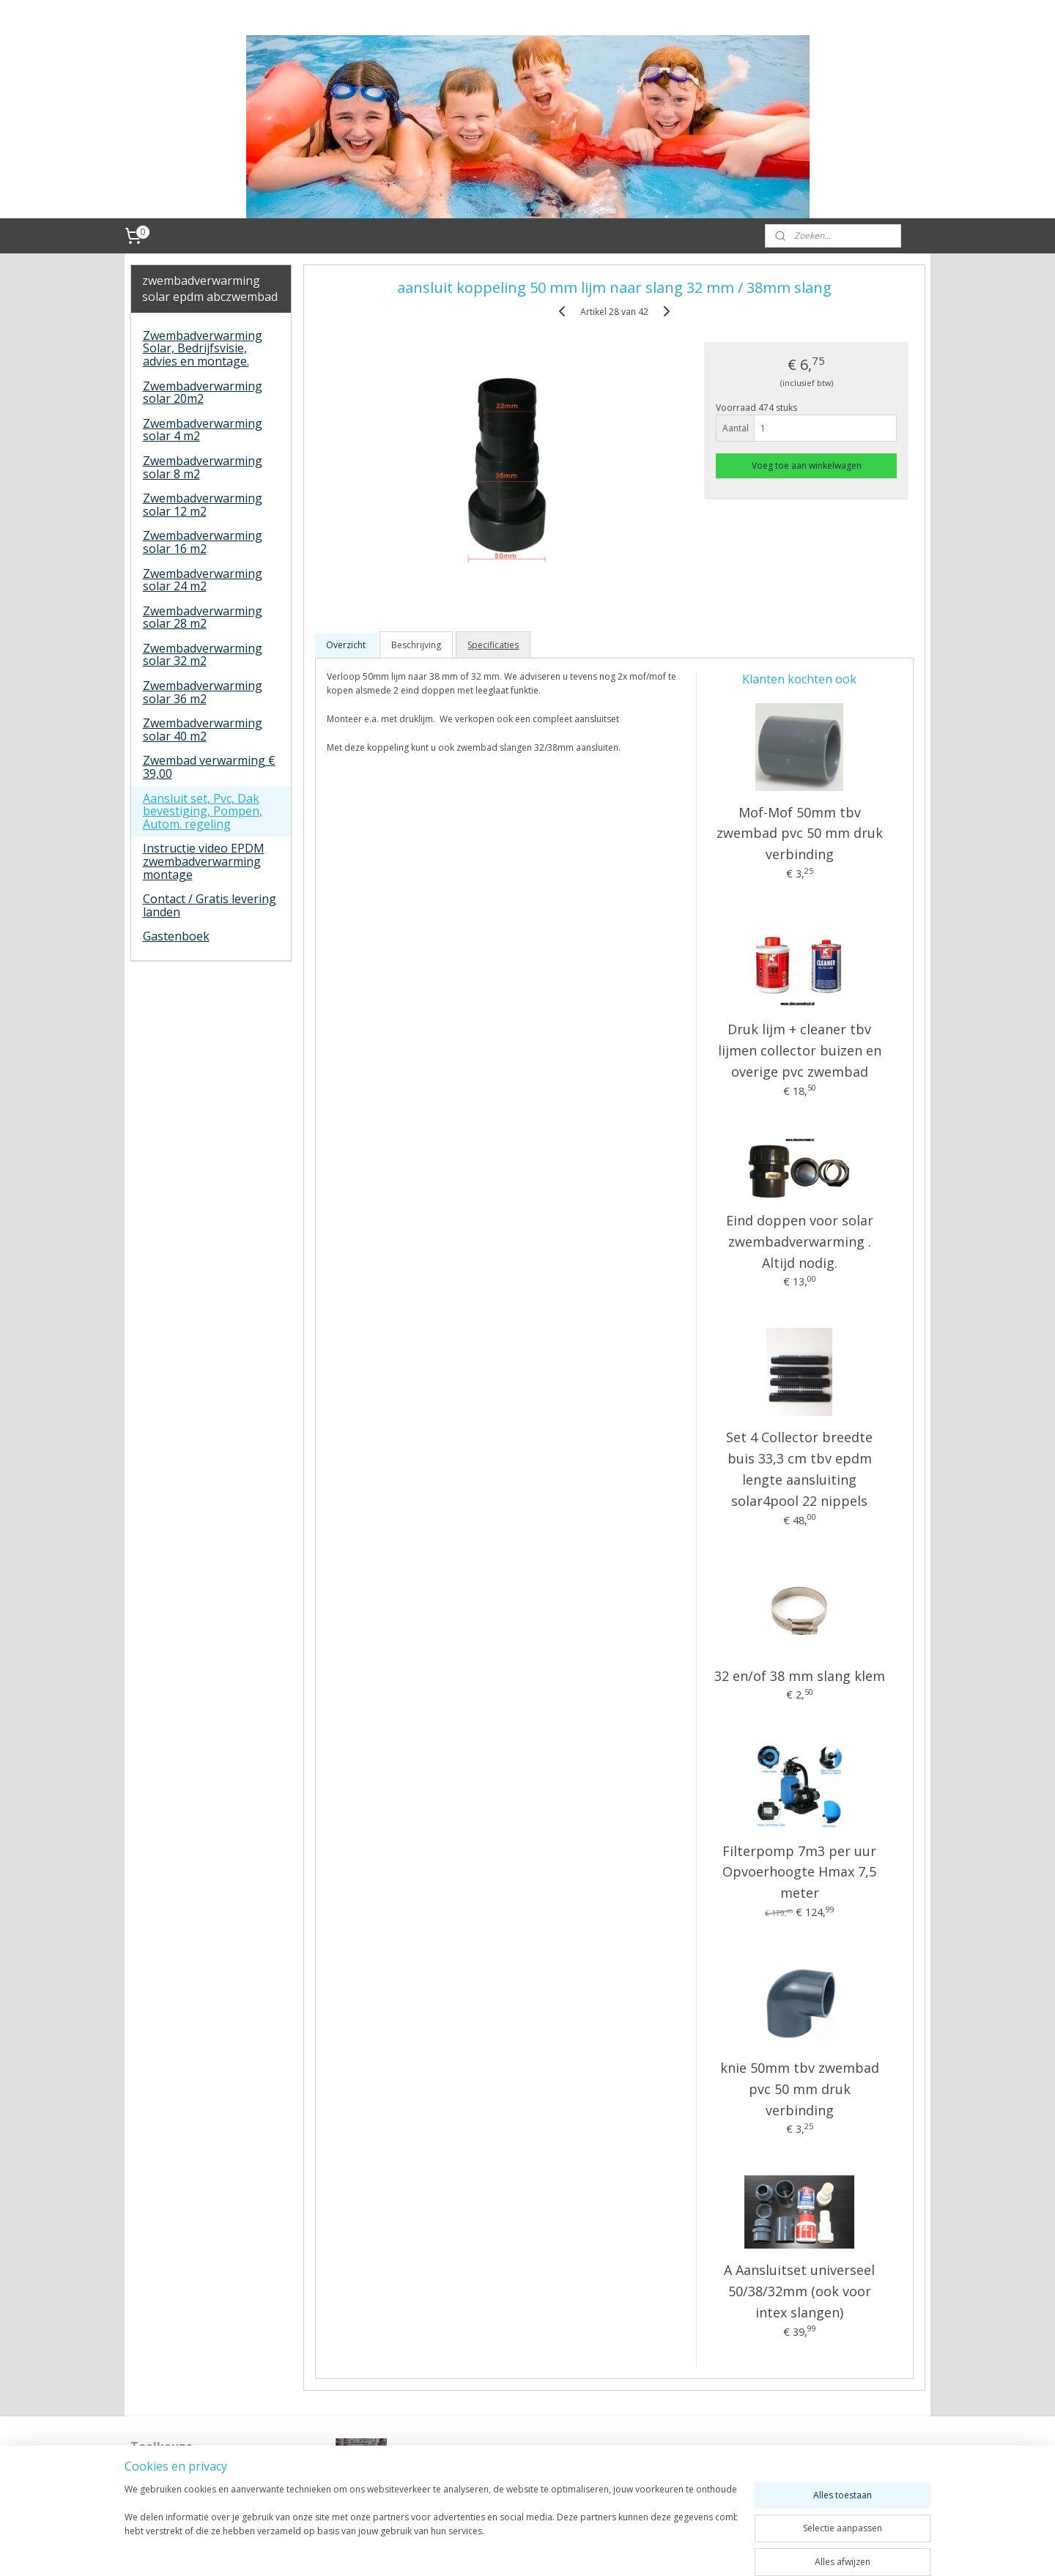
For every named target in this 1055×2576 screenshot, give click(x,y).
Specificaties (493, 645)
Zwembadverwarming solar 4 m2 (202, 430)
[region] (431, 2526)
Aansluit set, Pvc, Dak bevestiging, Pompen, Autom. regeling (202, 811)
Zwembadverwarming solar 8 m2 (202, 467)
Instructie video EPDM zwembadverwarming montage (203, 861)
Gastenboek (176, 936)
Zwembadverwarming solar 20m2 (202, 392)
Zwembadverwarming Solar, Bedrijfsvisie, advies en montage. (202, 348)
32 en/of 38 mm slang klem (799, 1676)
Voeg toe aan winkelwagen (807, 465)
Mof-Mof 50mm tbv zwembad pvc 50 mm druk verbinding (799, 833)
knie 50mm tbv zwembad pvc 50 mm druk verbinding (798, 2089)
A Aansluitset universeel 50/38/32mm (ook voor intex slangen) (799, 2291)
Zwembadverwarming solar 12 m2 (202, 504)
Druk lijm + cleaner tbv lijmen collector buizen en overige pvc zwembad (799, 1050)
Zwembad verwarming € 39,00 (209, 767)
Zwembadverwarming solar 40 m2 (202, 729)
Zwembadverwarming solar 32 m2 (202, 654)
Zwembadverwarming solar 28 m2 (202, 617)
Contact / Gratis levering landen (209, 905)
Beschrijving (416, 645)
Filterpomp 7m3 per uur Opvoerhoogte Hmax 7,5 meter (799, 1872)
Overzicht (346, 645)
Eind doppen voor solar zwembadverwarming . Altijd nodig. (799, 1241)
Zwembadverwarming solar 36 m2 (202, 692)
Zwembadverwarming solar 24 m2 (202, 580)
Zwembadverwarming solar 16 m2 (202, 542)
